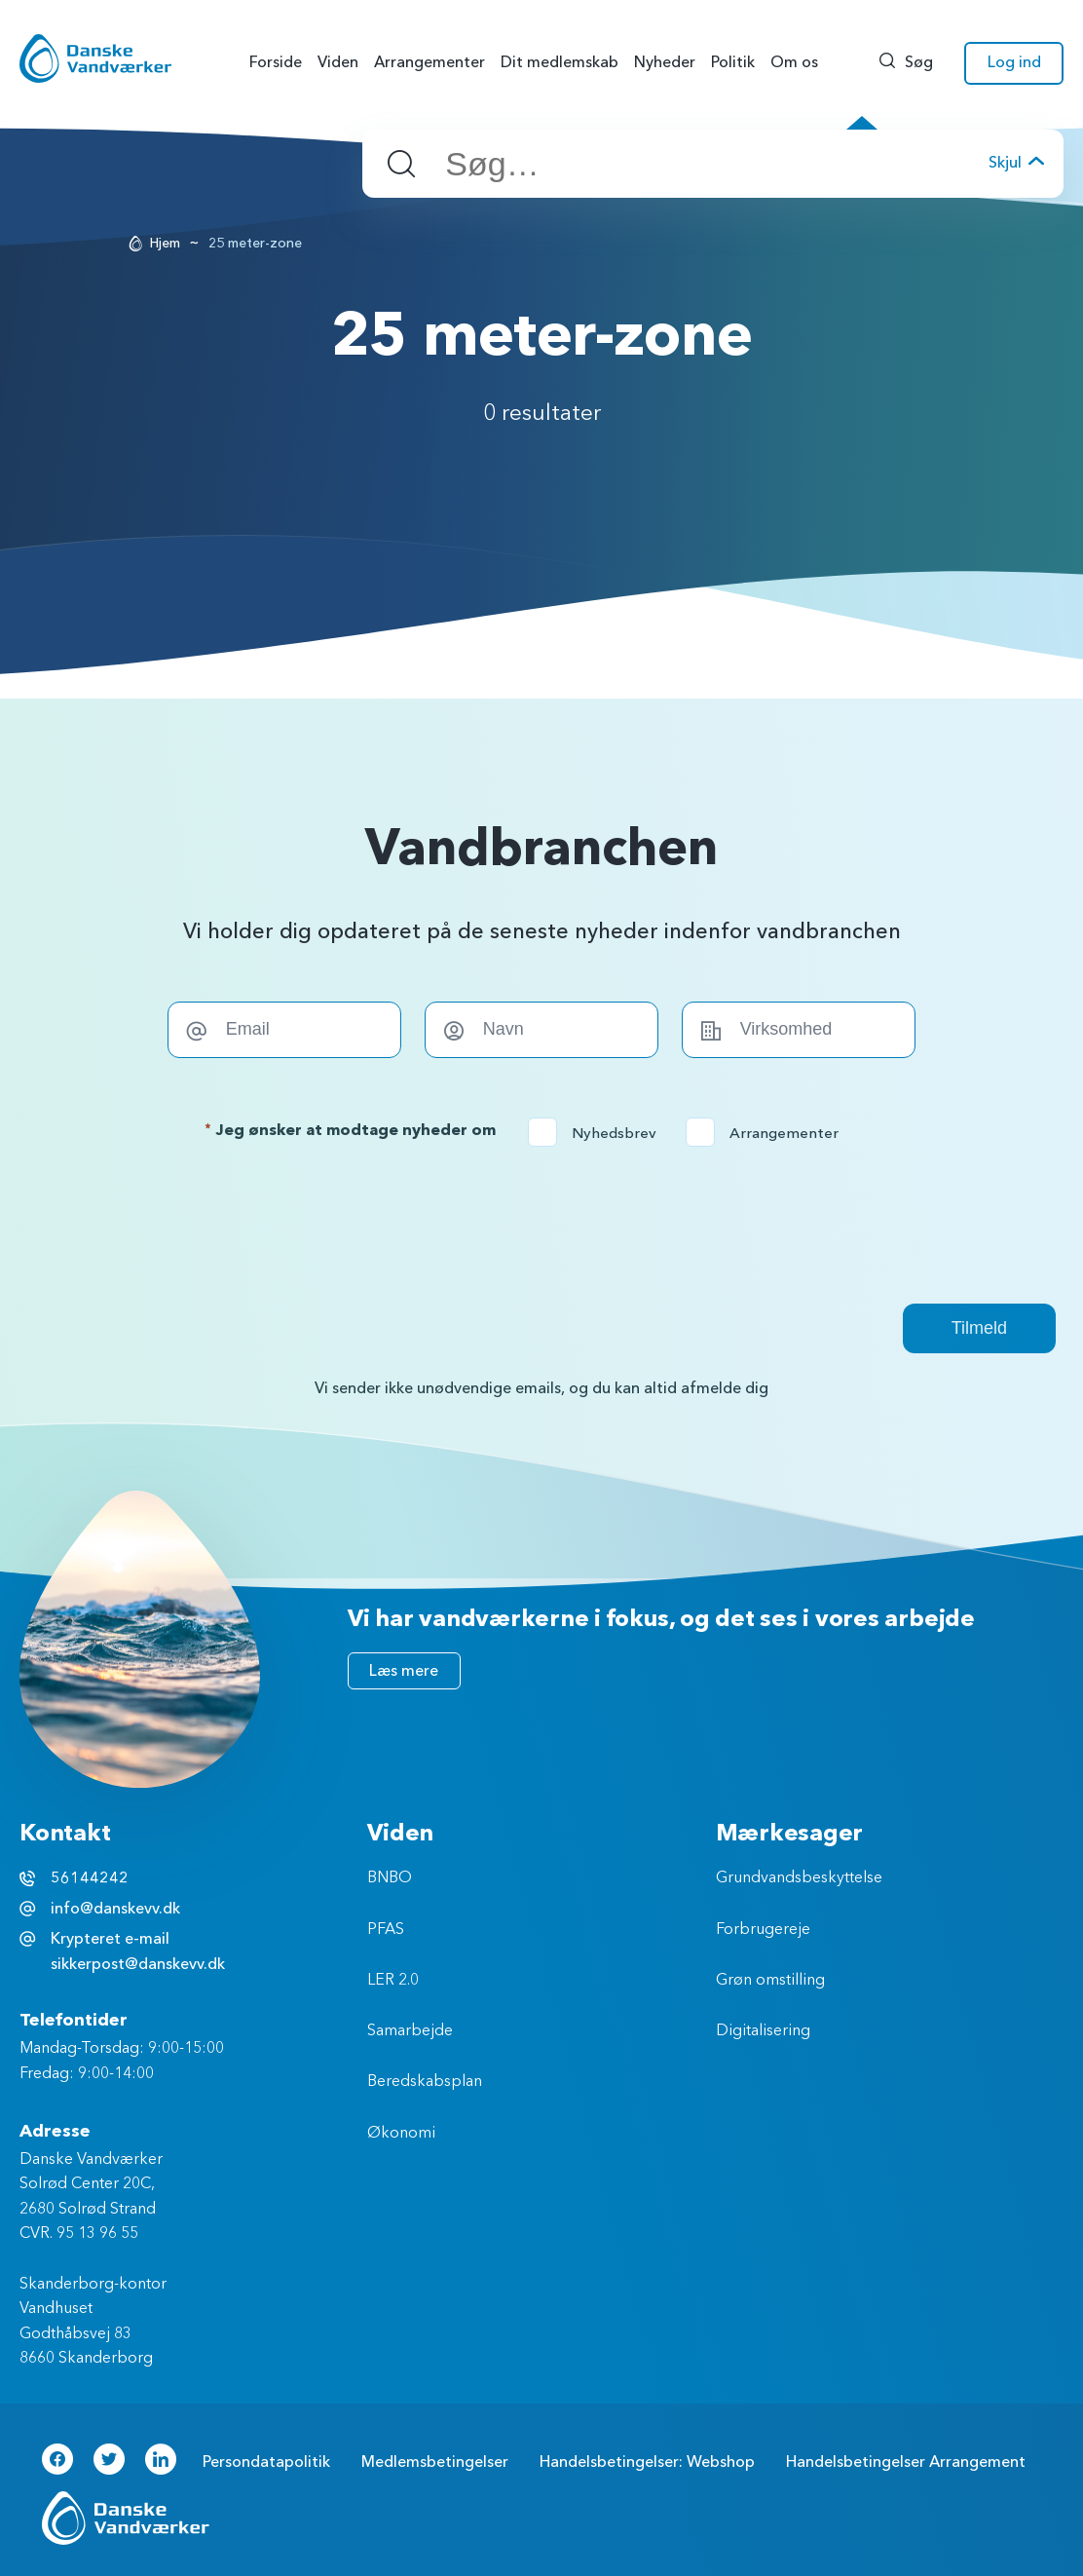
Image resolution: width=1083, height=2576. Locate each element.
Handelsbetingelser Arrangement (906, 2462)
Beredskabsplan (424, 2082)
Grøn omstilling (770, 1981)
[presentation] (541, 1225)
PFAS (385, 1930)
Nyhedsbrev (598, 1133)
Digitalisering (763, 2031)
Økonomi (401, 2133)
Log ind (1014, 62)
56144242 (90, 1878)
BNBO (389, 1878)
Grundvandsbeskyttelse (799, 1878)
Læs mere (403, 1671)
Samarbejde (410, 2031)
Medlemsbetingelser (434, 2462)
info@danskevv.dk (115, 1908)
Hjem (165, 243)
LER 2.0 (393, 1981)
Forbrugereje (763, 1930)
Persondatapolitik (266, 2462)
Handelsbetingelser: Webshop (647, 2462)
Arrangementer (768, 1133)
